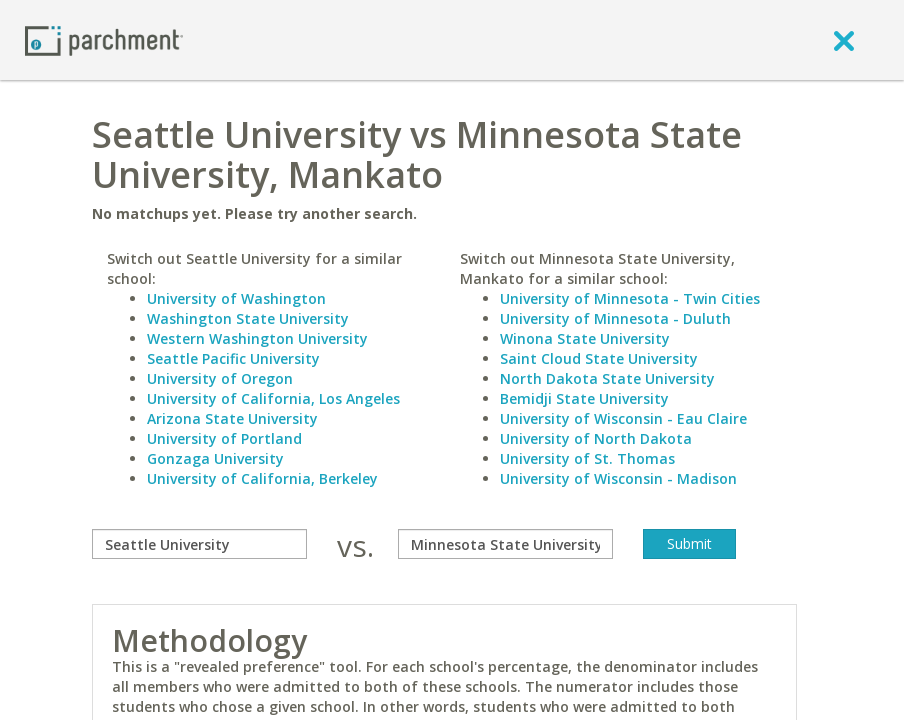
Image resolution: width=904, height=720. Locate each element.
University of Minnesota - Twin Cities (630, 298)
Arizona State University (232, 418)
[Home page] (104, 39)
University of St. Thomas (587, 458)
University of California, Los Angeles (273, 398)
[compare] (199, 544)
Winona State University (585, 338)
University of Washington (236, 298)
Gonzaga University (215, 458)
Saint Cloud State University (599, 358)
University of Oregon (220, 378)
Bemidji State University (584, 398)
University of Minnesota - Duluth (615, 318)
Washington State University (248, 318)
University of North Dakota (596, 438)
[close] (844, 40)
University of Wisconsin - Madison (618, 478)
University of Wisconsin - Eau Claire (623, 418)
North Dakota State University (607, 378)
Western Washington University (257, 338)
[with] (505, 544)
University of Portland (224, 438)
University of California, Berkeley (262, 478)
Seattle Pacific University (233, 358)
